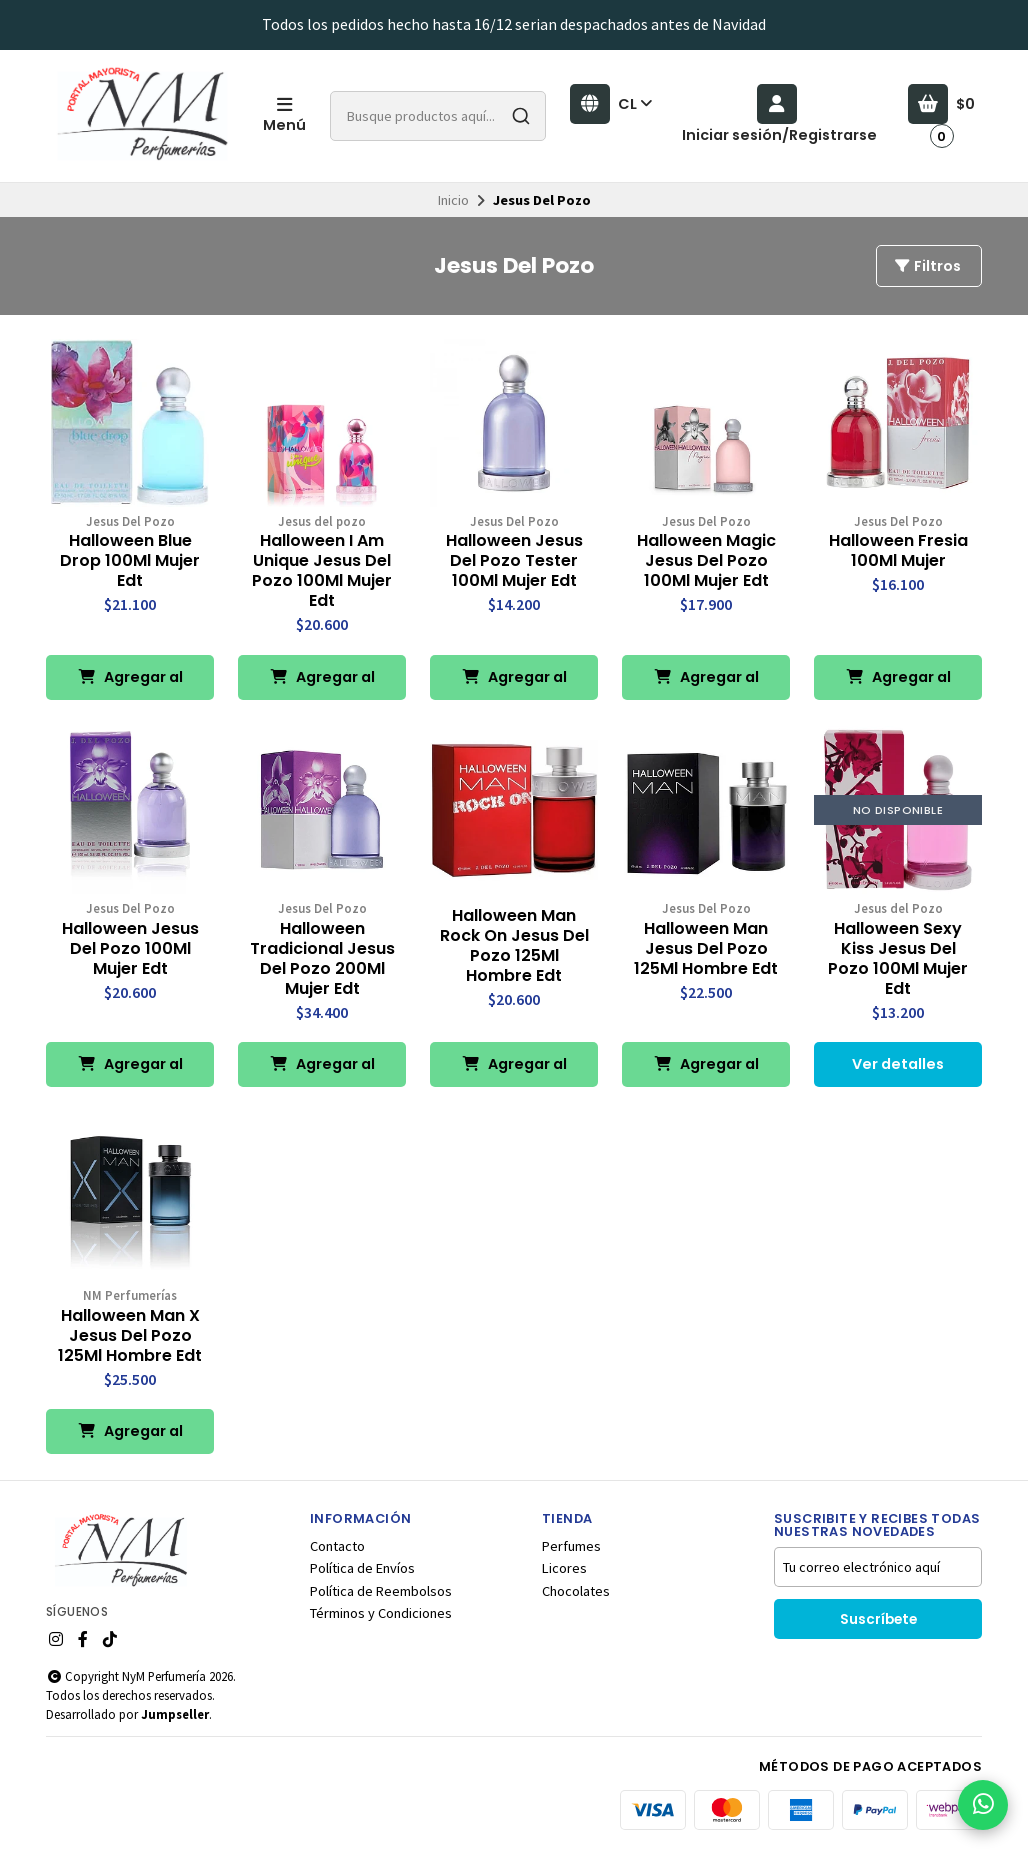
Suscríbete (878, 1619)
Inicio (453, 200)
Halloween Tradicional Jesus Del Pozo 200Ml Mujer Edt (322, 959)
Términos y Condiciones (381, 1613)
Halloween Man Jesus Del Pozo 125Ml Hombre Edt (706, 949)
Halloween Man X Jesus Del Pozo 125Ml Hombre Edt (130, 1336)
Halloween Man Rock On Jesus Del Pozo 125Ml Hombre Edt (514, 946)
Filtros (927, 266)
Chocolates (576, 1591)
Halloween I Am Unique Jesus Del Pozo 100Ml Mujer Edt (322, 571)
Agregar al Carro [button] (130, 683)
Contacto (337, 1546)
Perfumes (571, 1546)
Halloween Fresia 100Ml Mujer (898, 551)
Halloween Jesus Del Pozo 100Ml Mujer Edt (130, 949)
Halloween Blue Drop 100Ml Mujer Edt (130, 561)
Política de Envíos (362, 1568)
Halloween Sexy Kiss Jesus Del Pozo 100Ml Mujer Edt (898, 959)
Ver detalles (898, 1064)
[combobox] (438, 116)
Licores (564, 1568)
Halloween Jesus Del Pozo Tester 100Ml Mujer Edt (514, 561)
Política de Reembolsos (381, 1591)
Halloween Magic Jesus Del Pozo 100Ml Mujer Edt (706, 561)
